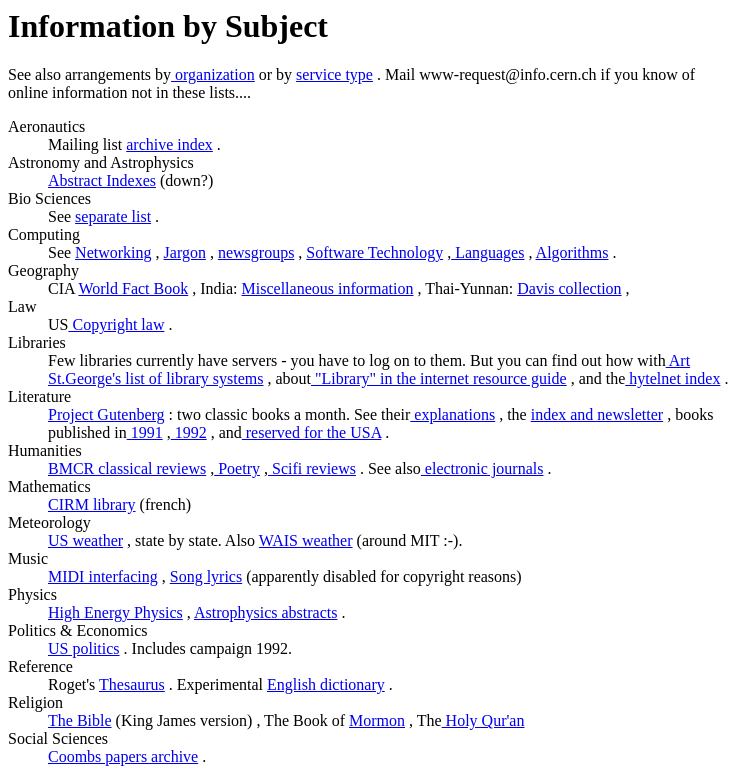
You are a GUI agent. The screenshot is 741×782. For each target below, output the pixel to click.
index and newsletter (597, 414)
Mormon (377, 720)
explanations (452, 414)
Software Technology (374, 252)
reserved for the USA (312, 432)
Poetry (237, 468)
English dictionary (326, 684)
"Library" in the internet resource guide (439, 378)
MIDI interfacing (103, 576)
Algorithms (572, 252)
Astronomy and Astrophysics (101, 162)
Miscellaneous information (328, 288)
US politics (84, 648)
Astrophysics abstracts (266, 612)
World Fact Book (133, 288)
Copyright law (116, 324)
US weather (85, 540)
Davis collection (569, 288)
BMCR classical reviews (127, 468)
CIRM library (92, 504)
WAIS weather (306, 540)
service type (334, 74)
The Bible (80, 720)
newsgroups (256, 252)
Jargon (185, 252)
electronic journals (482, 468)
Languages (487, 252)
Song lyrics (206, 576)
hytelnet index (672, 378)
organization (213, 74)
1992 (189, 432)
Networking (113, 252)
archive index (169, 144)
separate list (113, 216)
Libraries (37, 342)
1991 (145, 432)
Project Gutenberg (106, 414)
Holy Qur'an (483, 720)
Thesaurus (132, 684)
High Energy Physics (115, 612)
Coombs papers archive (123, 756)
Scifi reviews (312, 468)
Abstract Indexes (102, 180)
